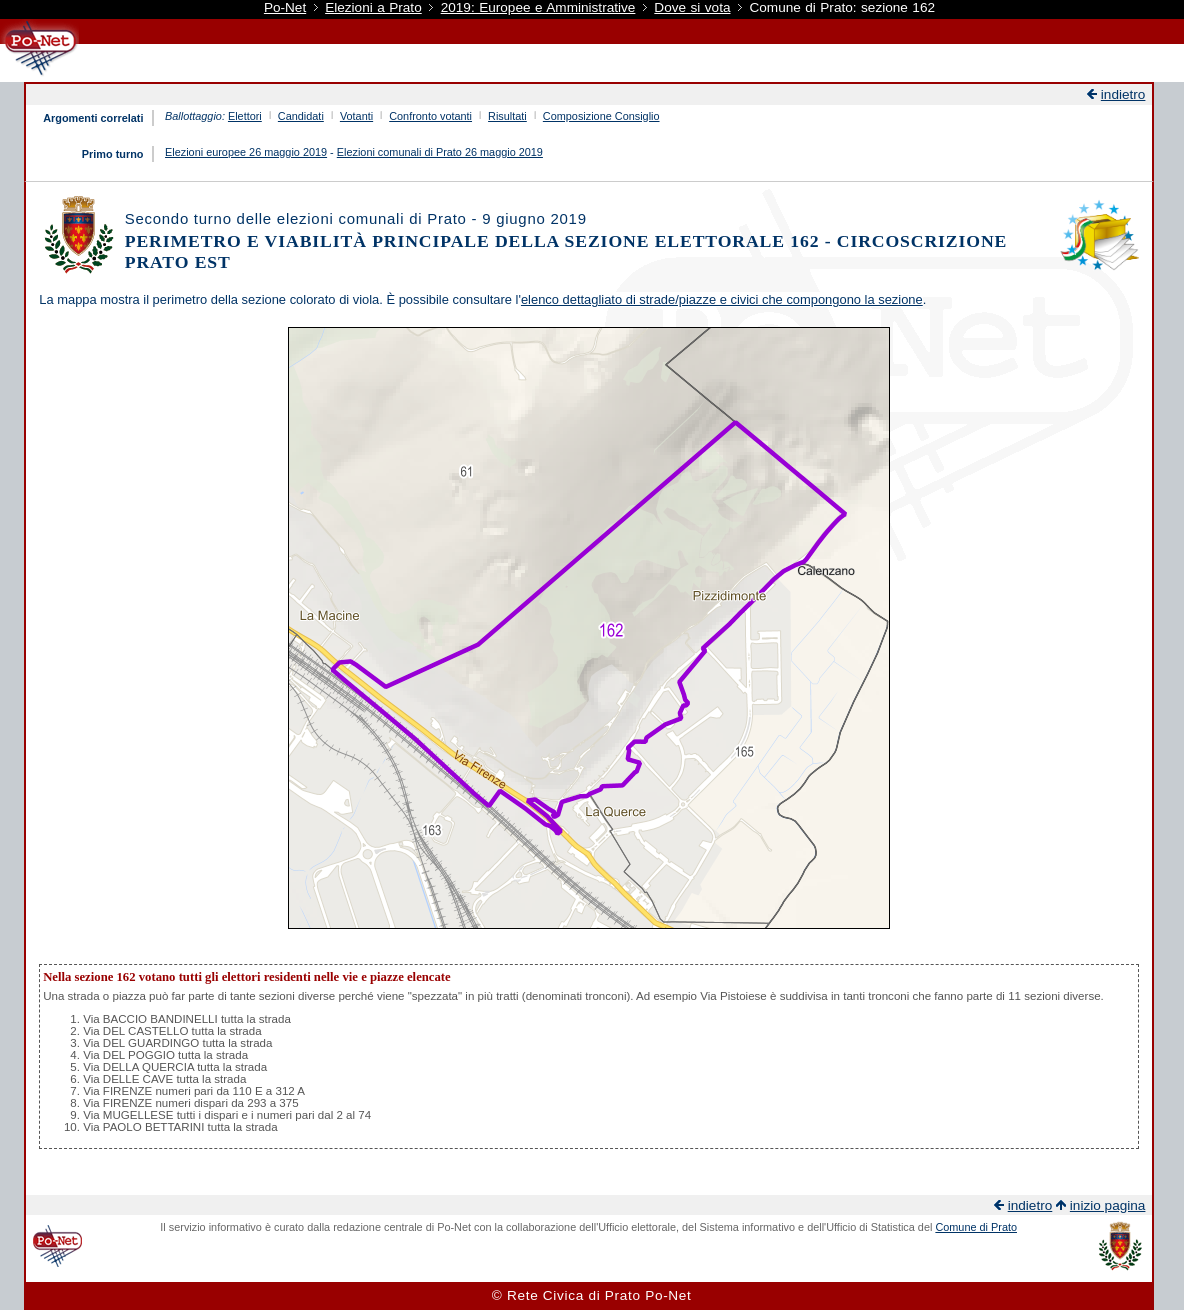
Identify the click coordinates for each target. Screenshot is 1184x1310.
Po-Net (285, 7)
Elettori (245, 116)
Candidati (301, 116)
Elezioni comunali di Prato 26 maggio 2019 (440, 152)
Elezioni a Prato (373, 7)
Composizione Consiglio (601, 116)
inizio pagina (1108, 1205)
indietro (1123, 94)
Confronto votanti (430, 116)
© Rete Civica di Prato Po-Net (592, 1295)
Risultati (507, 116)
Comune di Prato (976, 1227)
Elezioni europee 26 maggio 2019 (246, 152)
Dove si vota (692, 7)
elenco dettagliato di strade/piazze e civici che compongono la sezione (722, 299)
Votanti (356, 116)
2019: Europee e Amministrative (538, 7)
